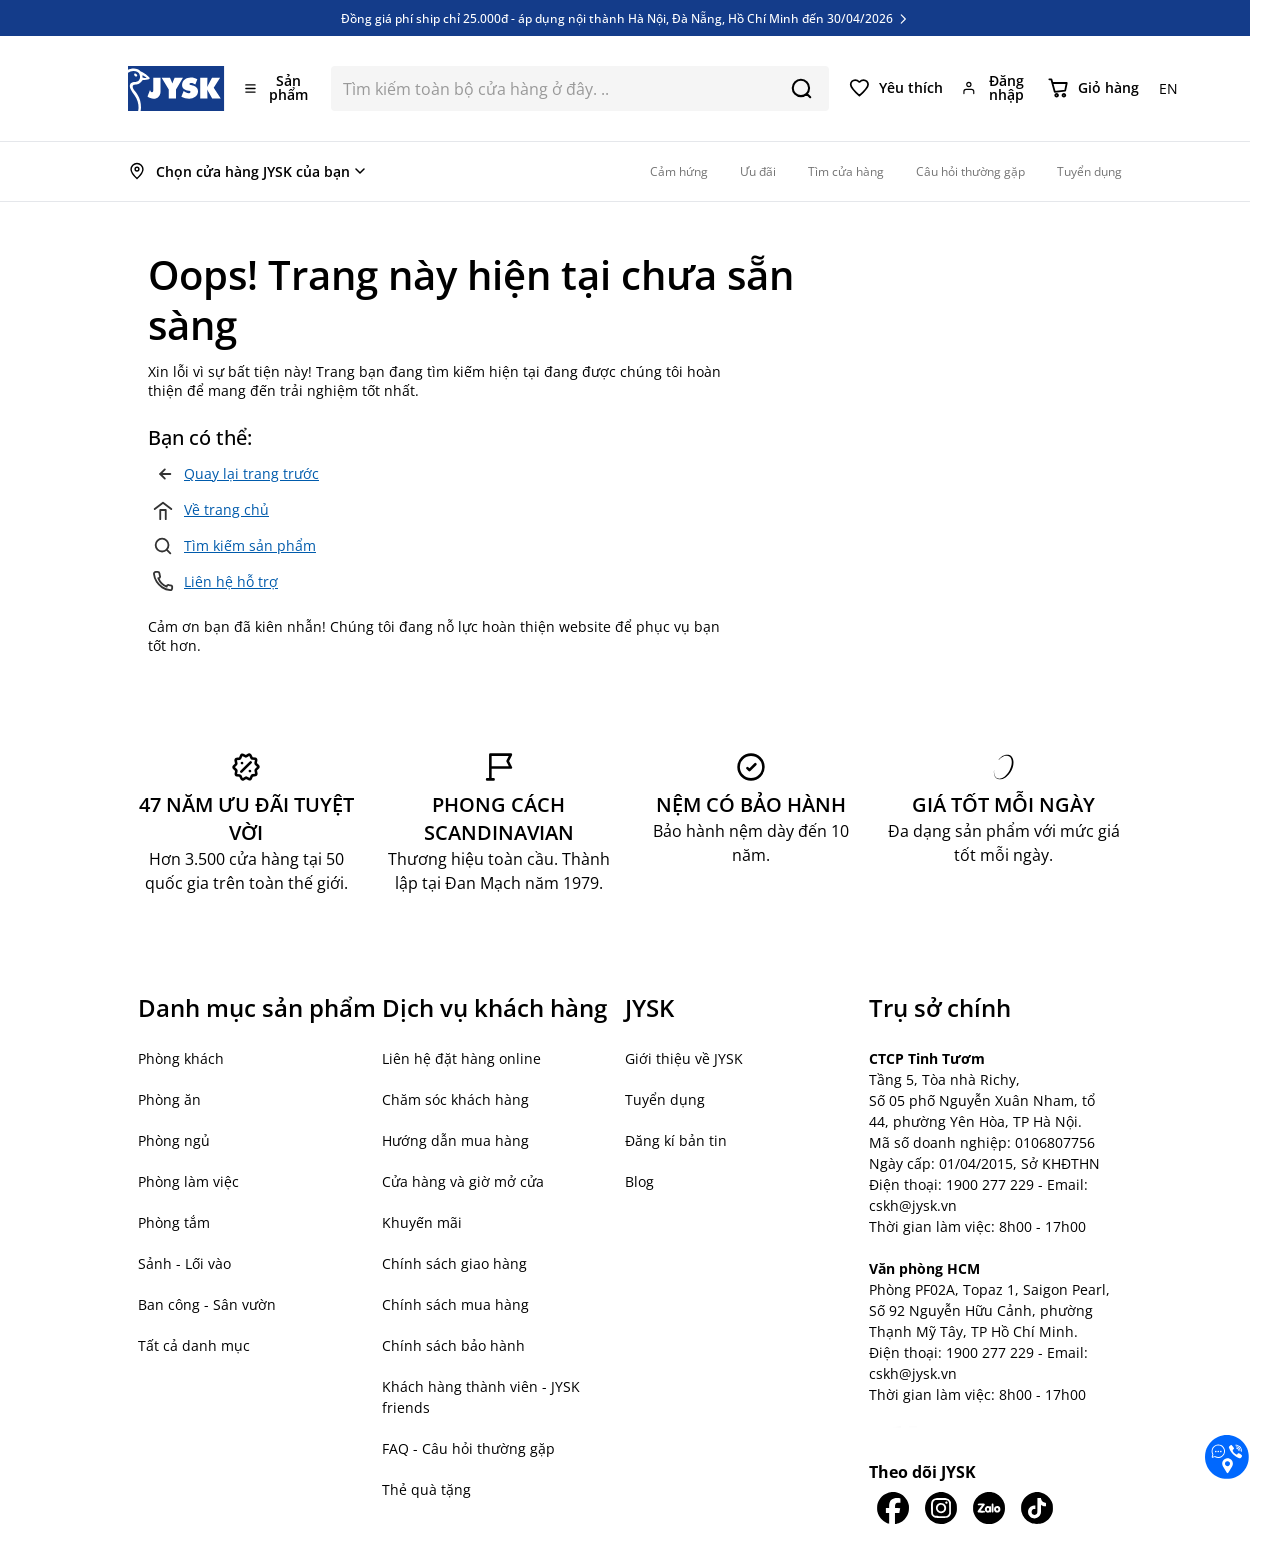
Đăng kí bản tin (676, 1140)
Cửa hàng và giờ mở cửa (463, 1181)
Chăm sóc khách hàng (455, 1099)
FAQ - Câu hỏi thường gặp (468, 1448)
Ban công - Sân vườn (207, 1304)
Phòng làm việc (188, 1181)
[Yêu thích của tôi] (896, 88)
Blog (639, 1181)
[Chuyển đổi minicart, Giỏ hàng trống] (1093, 88)
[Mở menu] (278, 88)
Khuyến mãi (422, 1222)
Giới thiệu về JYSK (684, 1058)
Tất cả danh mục (194, 1345)
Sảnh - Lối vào (184, 1263)
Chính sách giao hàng (454, 1263)
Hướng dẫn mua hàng (455, 1140)
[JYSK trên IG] (941, 1508)
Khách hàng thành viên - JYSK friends (481, 1397)
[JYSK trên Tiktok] (1037, 1508)
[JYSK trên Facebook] (893, 1508)
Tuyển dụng (665, 1099)
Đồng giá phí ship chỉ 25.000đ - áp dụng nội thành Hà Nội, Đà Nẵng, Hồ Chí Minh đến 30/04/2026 (625, 18)
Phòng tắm (174, 1222)
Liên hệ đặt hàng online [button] (461, 1058)
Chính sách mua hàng (455, 1304)
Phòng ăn (169, 1099)
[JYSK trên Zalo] (989, 1508)
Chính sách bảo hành (453, 1345)
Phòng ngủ (174, 1140)
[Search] (801, 88)
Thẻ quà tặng (426, 1489)
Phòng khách (181, 1058)
